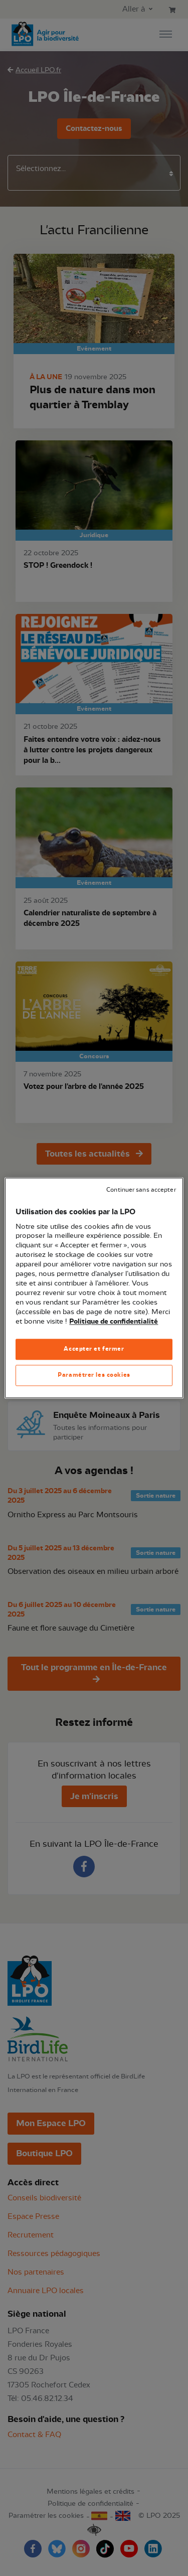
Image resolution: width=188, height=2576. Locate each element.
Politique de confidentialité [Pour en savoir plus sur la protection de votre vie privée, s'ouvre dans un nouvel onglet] (113, 1322)
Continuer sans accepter (140, 1190)
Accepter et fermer (94, 1349)
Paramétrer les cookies (94, 1375)
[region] (94, 1287)
